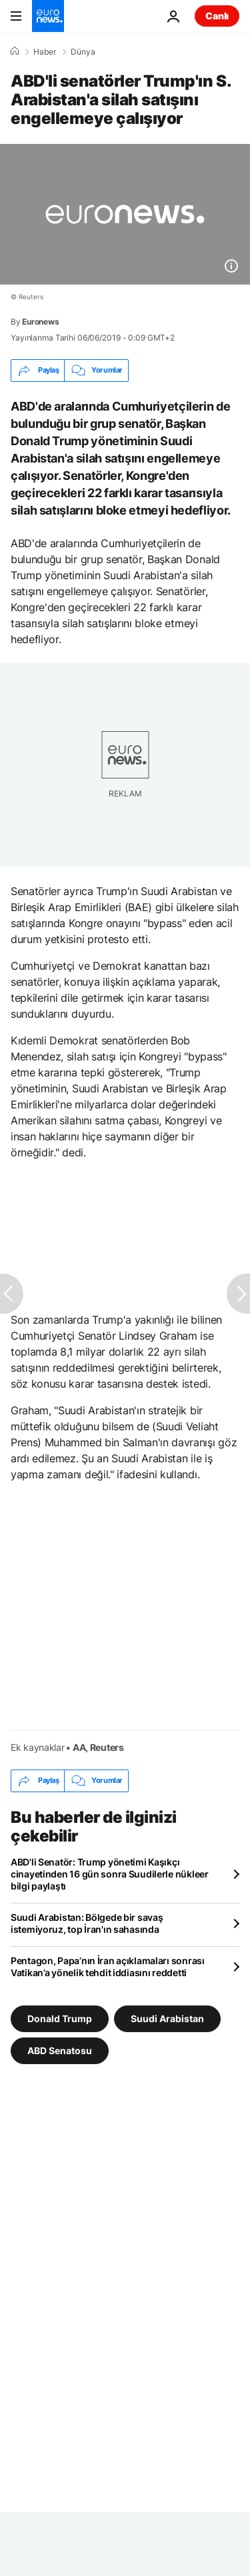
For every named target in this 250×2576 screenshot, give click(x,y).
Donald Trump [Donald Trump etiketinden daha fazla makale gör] (59, 2017)
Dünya (83, 52)
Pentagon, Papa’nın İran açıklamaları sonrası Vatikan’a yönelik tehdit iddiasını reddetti (108, 1966)
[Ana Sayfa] (15, 51)
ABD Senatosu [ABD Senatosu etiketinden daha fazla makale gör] (59, 2049)
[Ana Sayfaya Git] (48, 16)
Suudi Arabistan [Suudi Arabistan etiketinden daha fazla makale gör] (167, 2017)
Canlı (217, 15)
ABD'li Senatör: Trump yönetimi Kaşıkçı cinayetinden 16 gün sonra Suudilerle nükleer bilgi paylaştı (110, 1874)
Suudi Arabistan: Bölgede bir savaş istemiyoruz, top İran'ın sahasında (87, 1923)
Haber (44, 52)
